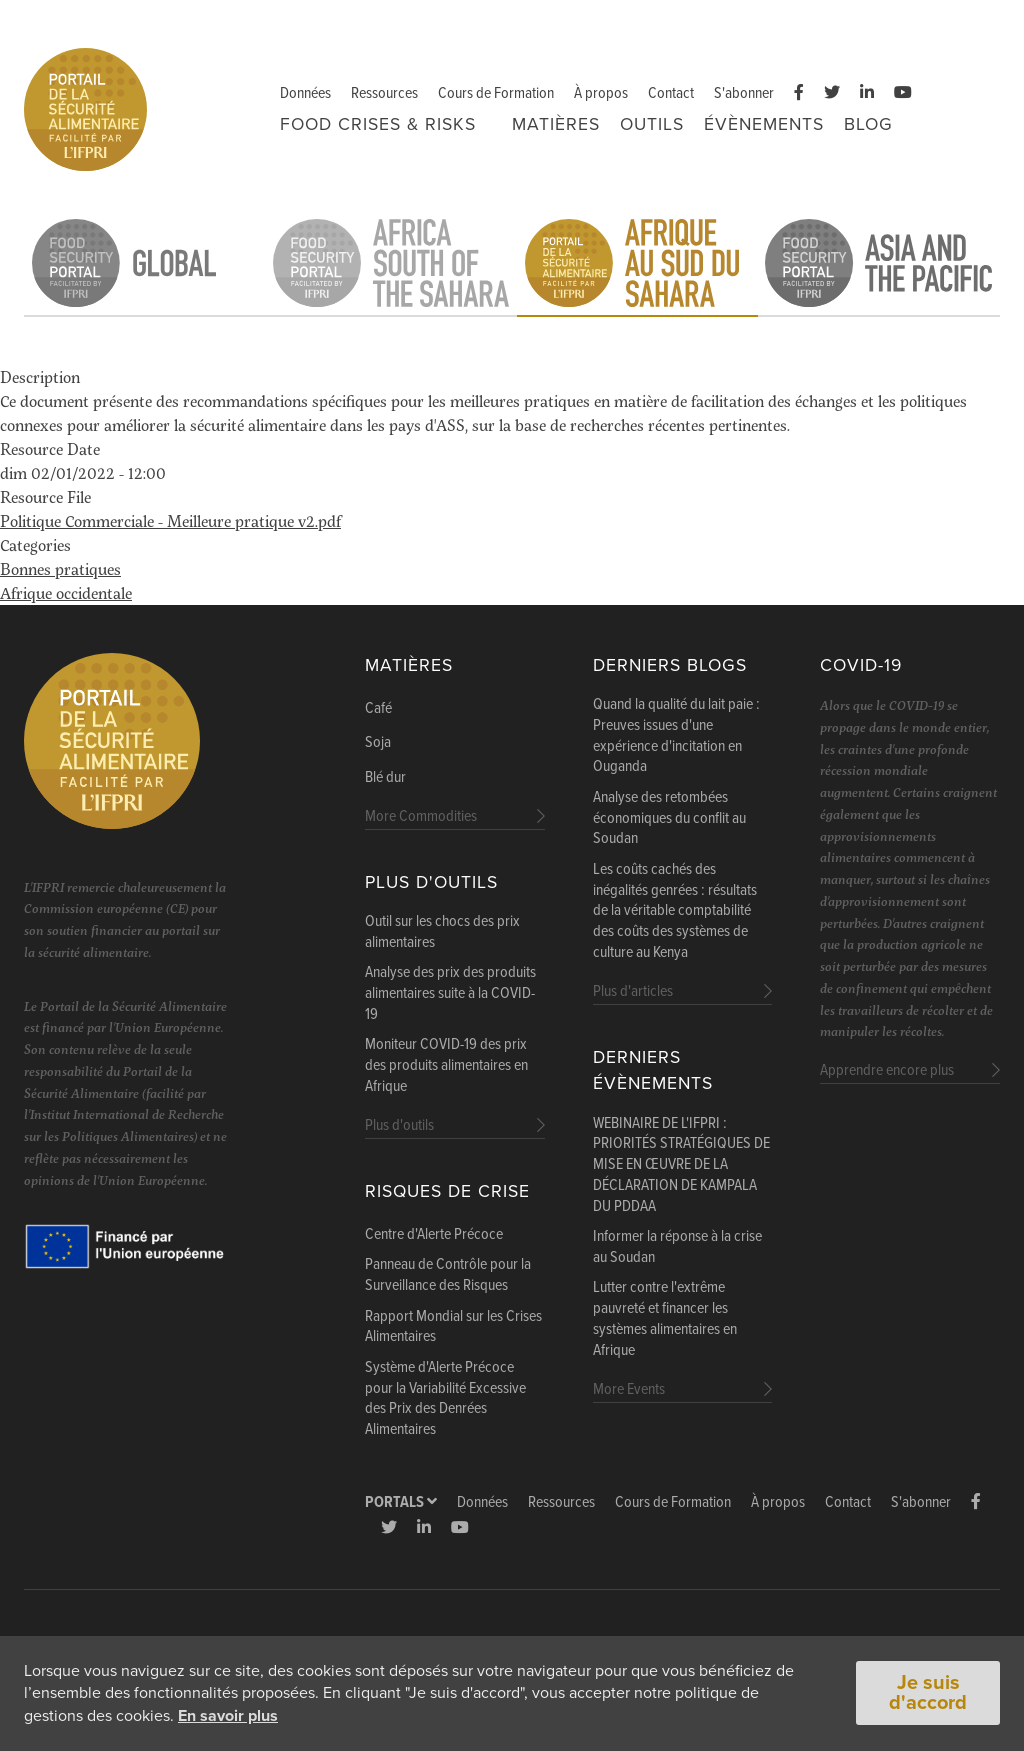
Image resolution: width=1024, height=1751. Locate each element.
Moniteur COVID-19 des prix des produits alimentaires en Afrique (446, 1066)
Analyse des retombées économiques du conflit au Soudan (669, 819)
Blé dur (385, 778)
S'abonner (744, 93)
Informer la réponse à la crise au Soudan (677, 1247)
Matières (556, 124)
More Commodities (421, 816)
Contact (671, 93)
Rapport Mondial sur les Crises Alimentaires (453, 1327)
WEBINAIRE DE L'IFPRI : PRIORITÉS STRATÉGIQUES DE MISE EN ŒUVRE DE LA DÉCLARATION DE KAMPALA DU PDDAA (681, 1165)
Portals (401, 1502)
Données (305, 93)
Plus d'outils (431, 882)
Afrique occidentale (66, 592)
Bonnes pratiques (60, 568)
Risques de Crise (447, 1191)
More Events (629, 1389)
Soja (378, 743)
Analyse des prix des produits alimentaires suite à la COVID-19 (450, 994)
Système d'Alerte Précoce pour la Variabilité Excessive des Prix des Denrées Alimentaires (445, 1399)
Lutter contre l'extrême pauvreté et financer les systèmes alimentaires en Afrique (665, 1319)
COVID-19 (861, 665)
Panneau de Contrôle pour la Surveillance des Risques (448, 1275)
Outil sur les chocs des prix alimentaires (442, 932)
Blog (868, 124)
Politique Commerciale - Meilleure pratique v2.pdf (170, 520)
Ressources (384, 93)
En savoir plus (228, 1716)
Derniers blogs (670, 665)
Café (378, 709)
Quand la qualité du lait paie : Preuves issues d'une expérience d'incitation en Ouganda (676, 736)
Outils (652, 124)
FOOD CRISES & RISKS (378, 124)
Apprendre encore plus (887, 1070)
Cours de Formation (496, 93)
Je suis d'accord (928, 1694)
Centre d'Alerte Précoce (434, 1235)
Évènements (764, 124)
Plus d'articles (633, 991)
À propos (601, 93)
